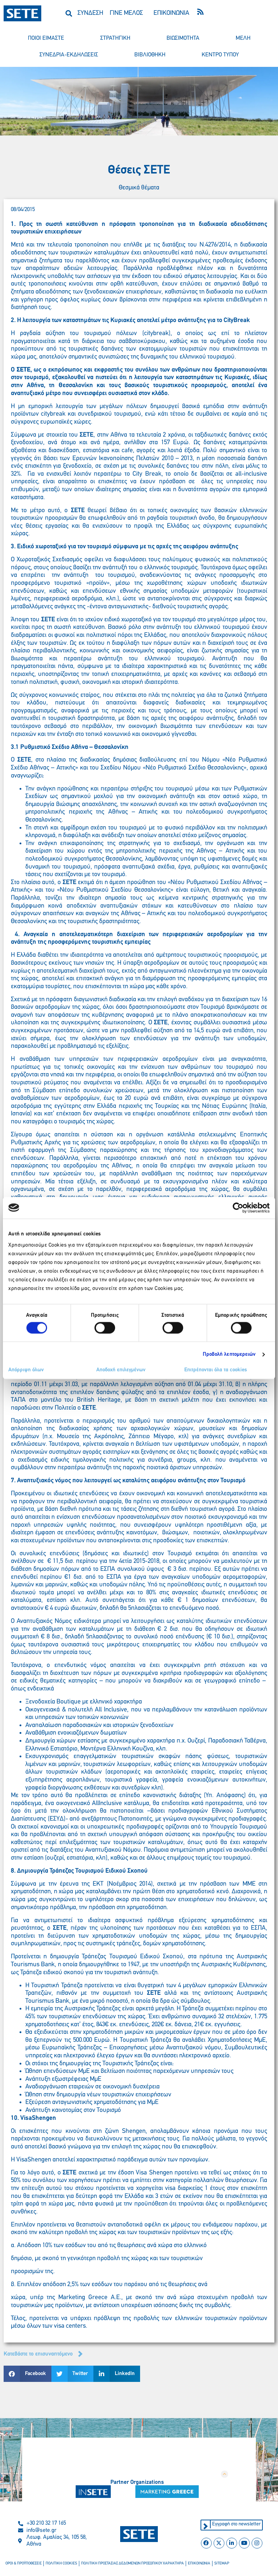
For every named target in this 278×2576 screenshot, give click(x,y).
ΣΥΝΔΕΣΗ (90, 13)
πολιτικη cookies (61, 2564)
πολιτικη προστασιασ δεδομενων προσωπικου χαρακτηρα (131, 2564)
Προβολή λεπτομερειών (229, 1354)
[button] (69, 13)
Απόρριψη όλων (26, 1370)
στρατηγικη (115, 38)
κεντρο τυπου (220, 55)
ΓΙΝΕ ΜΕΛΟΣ (126, 13)
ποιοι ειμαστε (46, 38)
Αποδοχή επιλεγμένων (121, 1370)
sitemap (218, 2564)
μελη (243, 38)
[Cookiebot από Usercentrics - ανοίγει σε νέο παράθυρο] (238, 1207)
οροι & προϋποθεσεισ (23, 2564)
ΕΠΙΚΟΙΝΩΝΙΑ (171, 13)
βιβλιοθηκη (149, 55)
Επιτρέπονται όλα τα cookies (215, 1370)
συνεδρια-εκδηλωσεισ (68, 55)
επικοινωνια (196, 2564)
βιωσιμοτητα (183, 38)
